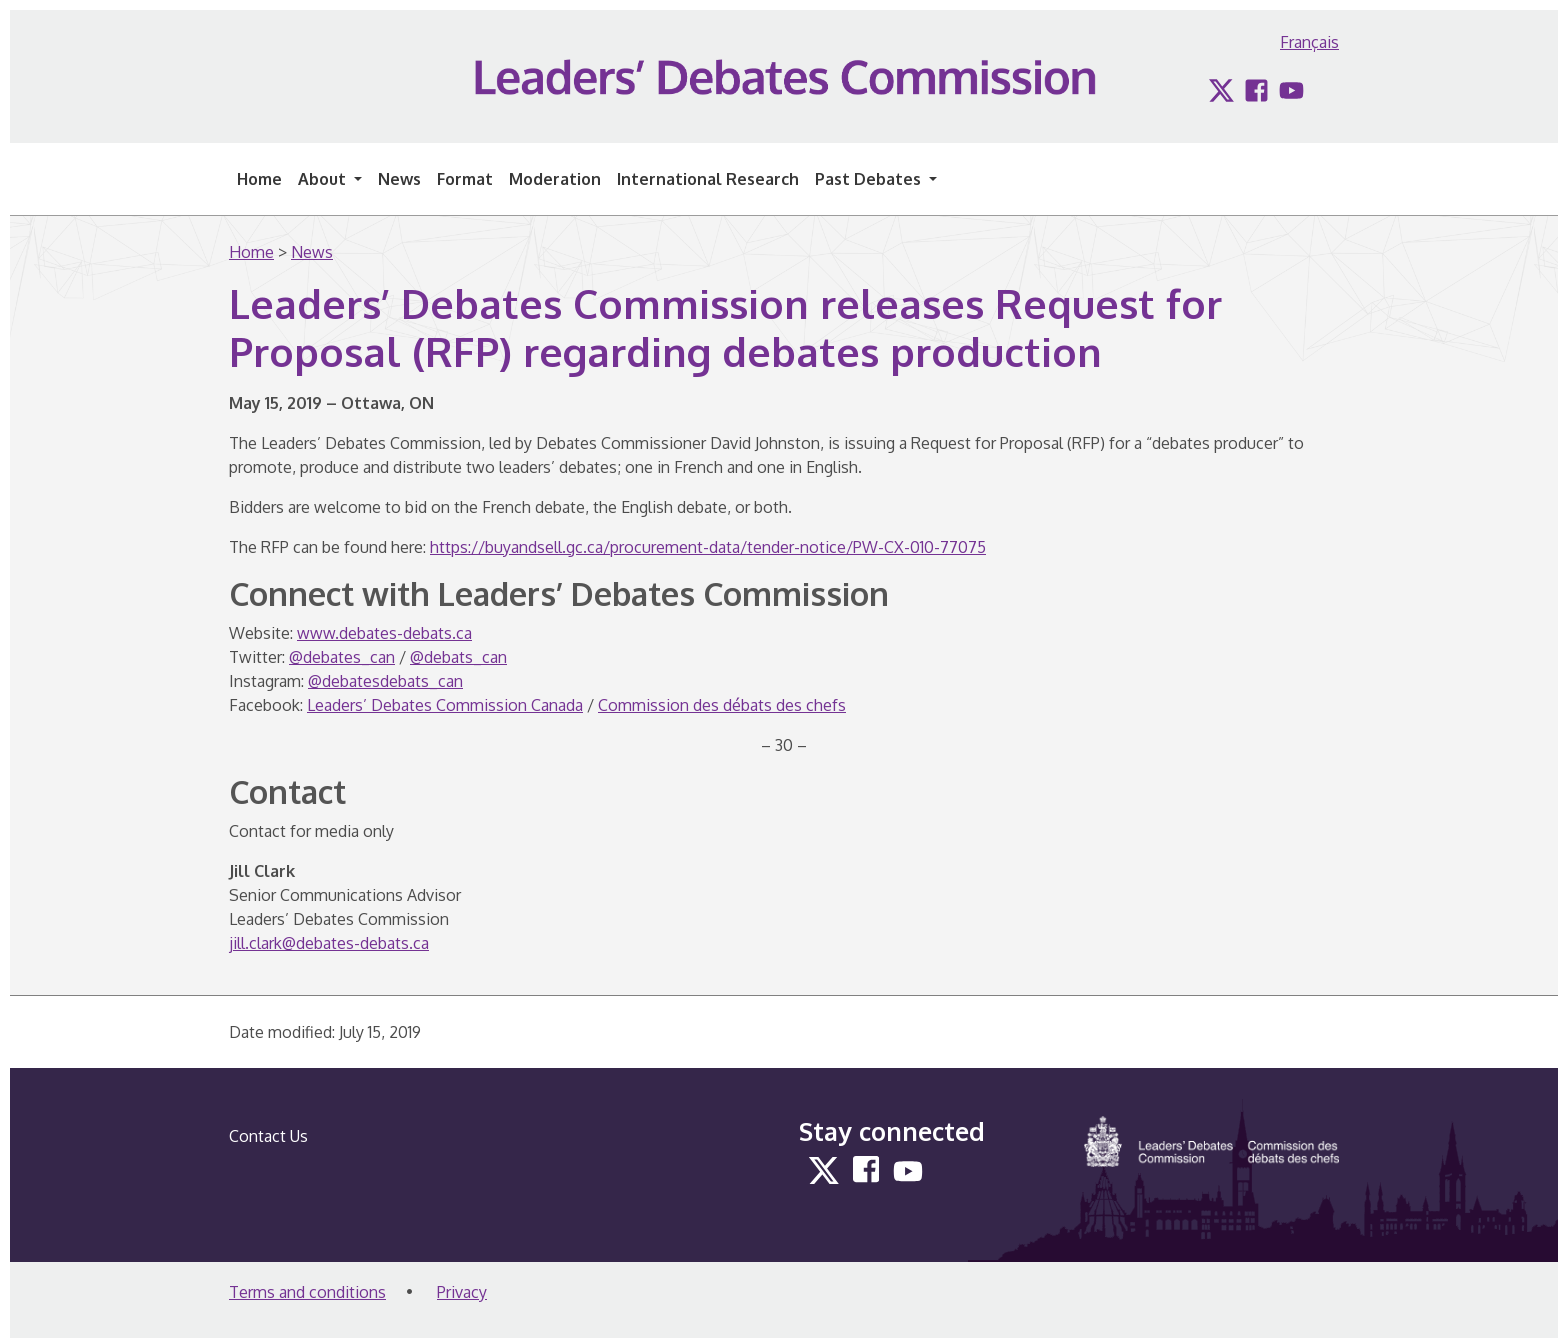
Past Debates (870, 179)
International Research (708, 179)
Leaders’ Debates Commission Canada (445, 705)
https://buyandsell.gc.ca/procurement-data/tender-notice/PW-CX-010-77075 (708, 547)
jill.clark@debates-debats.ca (329, 943)
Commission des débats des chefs (722, 705)
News (399, 179)
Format (465, 179)
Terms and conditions (307, 1292)
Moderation (555, 179)
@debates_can (342, 657)
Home (259, 179)
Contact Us (268, 1136)
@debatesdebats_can (385, 681)
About (324, 179)
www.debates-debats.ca (384, 633)
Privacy (462, 1292)
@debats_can (458, 657)
